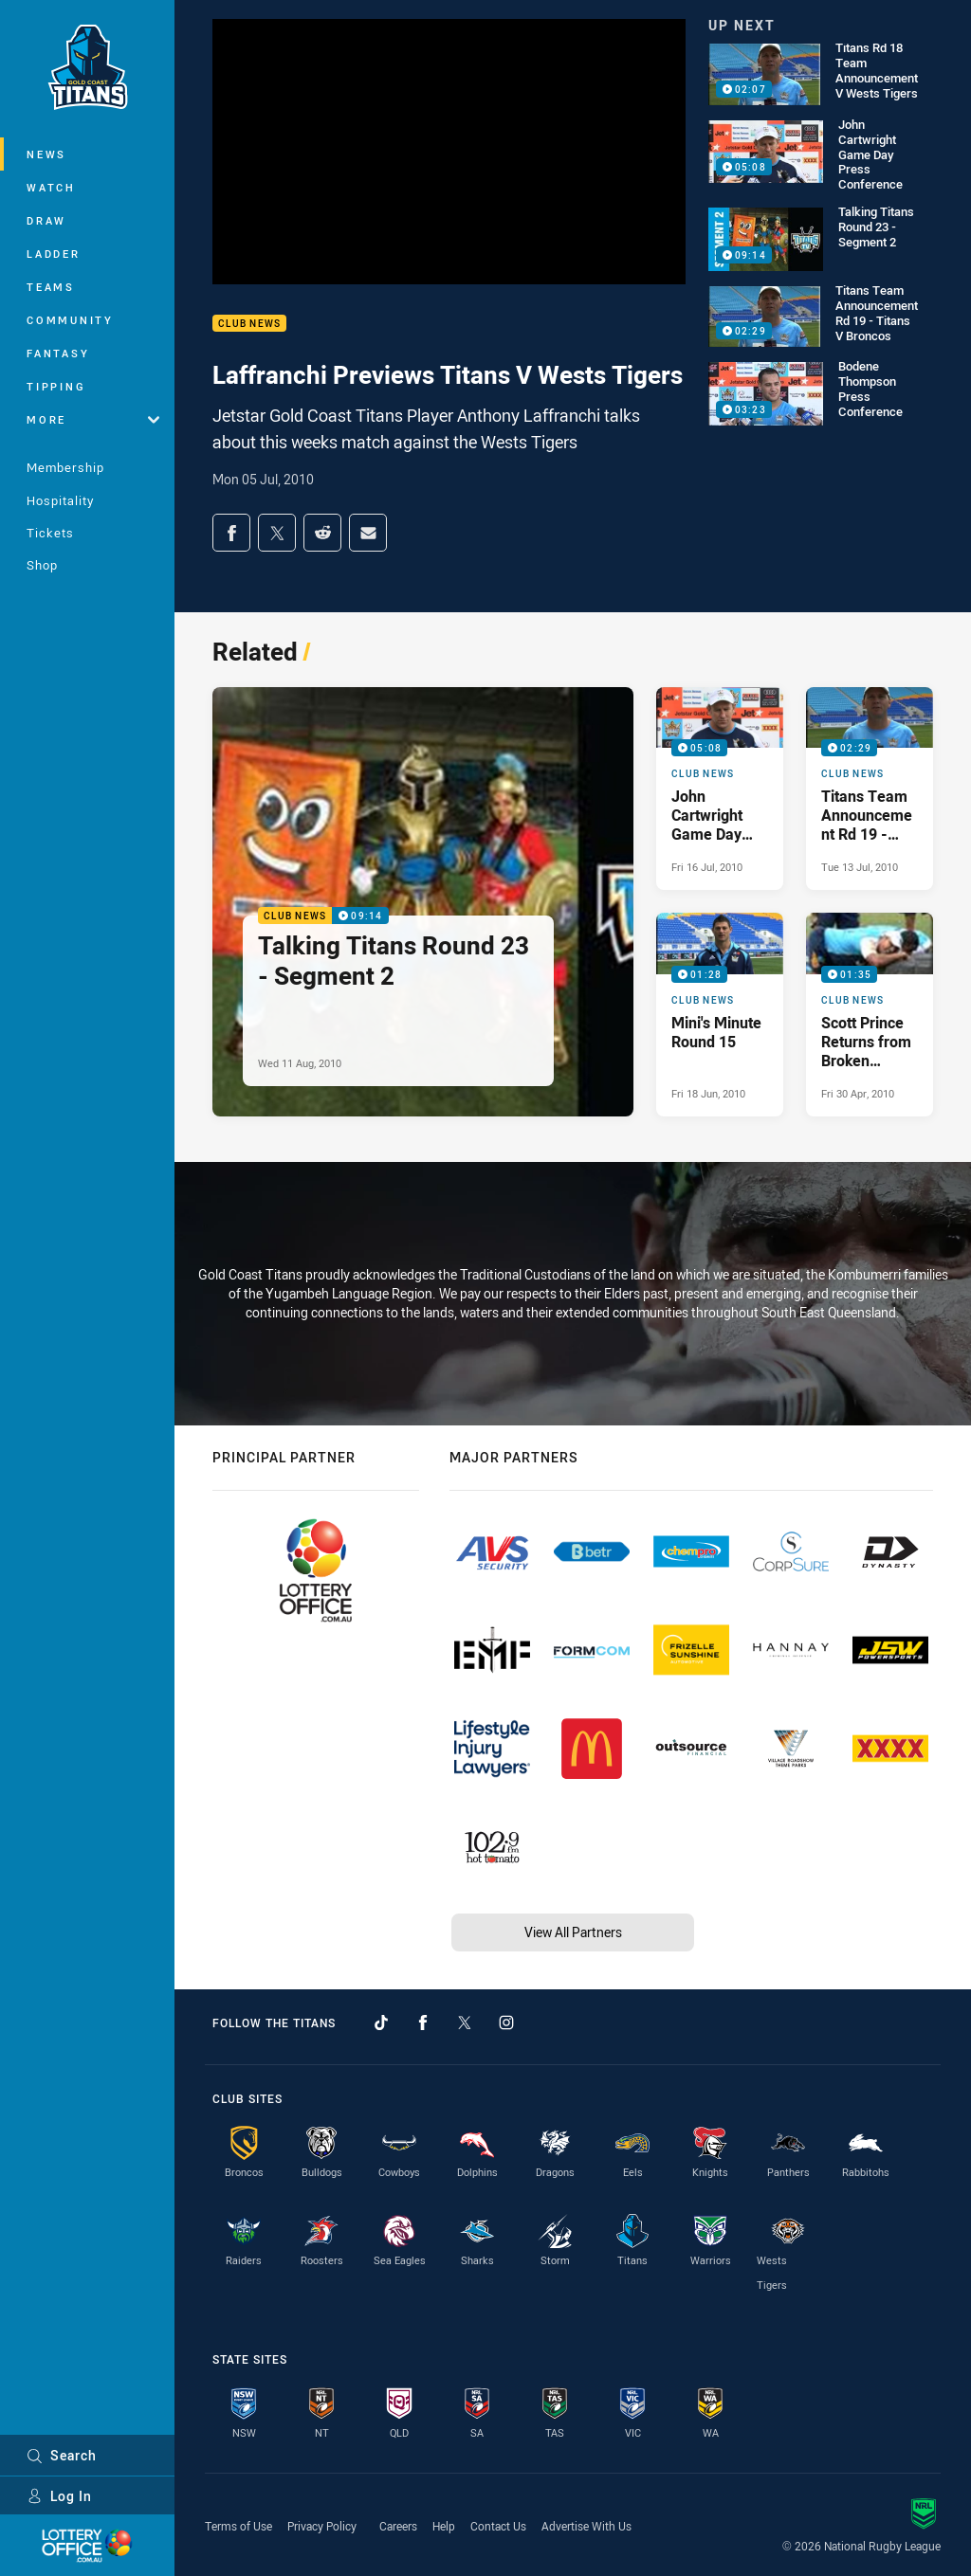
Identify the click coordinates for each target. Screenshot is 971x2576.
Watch (51, 187)
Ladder (54, 253)
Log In (59, 2496)
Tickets (50, 532)
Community (70, 320)
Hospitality (60, 500)
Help (443, 2525)
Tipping (56, 386)
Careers (398, 2525)
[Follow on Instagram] (506, 2022)
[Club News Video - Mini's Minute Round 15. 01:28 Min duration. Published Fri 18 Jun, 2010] (719, 1014)
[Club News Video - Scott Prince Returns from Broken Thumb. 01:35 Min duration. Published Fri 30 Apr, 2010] (869, 1014)
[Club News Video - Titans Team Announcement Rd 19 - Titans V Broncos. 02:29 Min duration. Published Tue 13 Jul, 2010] (869, 788)
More (93, 419)
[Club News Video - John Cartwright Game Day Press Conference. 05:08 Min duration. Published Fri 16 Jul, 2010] (719, 788)
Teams (51, 287)
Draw (46, 220)
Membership (65, 467)
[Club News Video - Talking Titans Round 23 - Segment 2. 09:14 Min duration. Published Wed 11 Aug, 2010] (422, 901)
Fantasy (58, 353)
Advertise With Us (586, 2525)
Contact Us (498, 2525)
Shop (42, 564)
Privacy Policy (322, 2525)
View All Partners (573, 1932)
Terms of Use (238, 2525)
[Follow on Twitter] (464, 2022)
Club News (249, 323)
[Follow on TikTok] (381, 2022)
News (46, 154)
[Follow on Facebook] (423, 2022)
